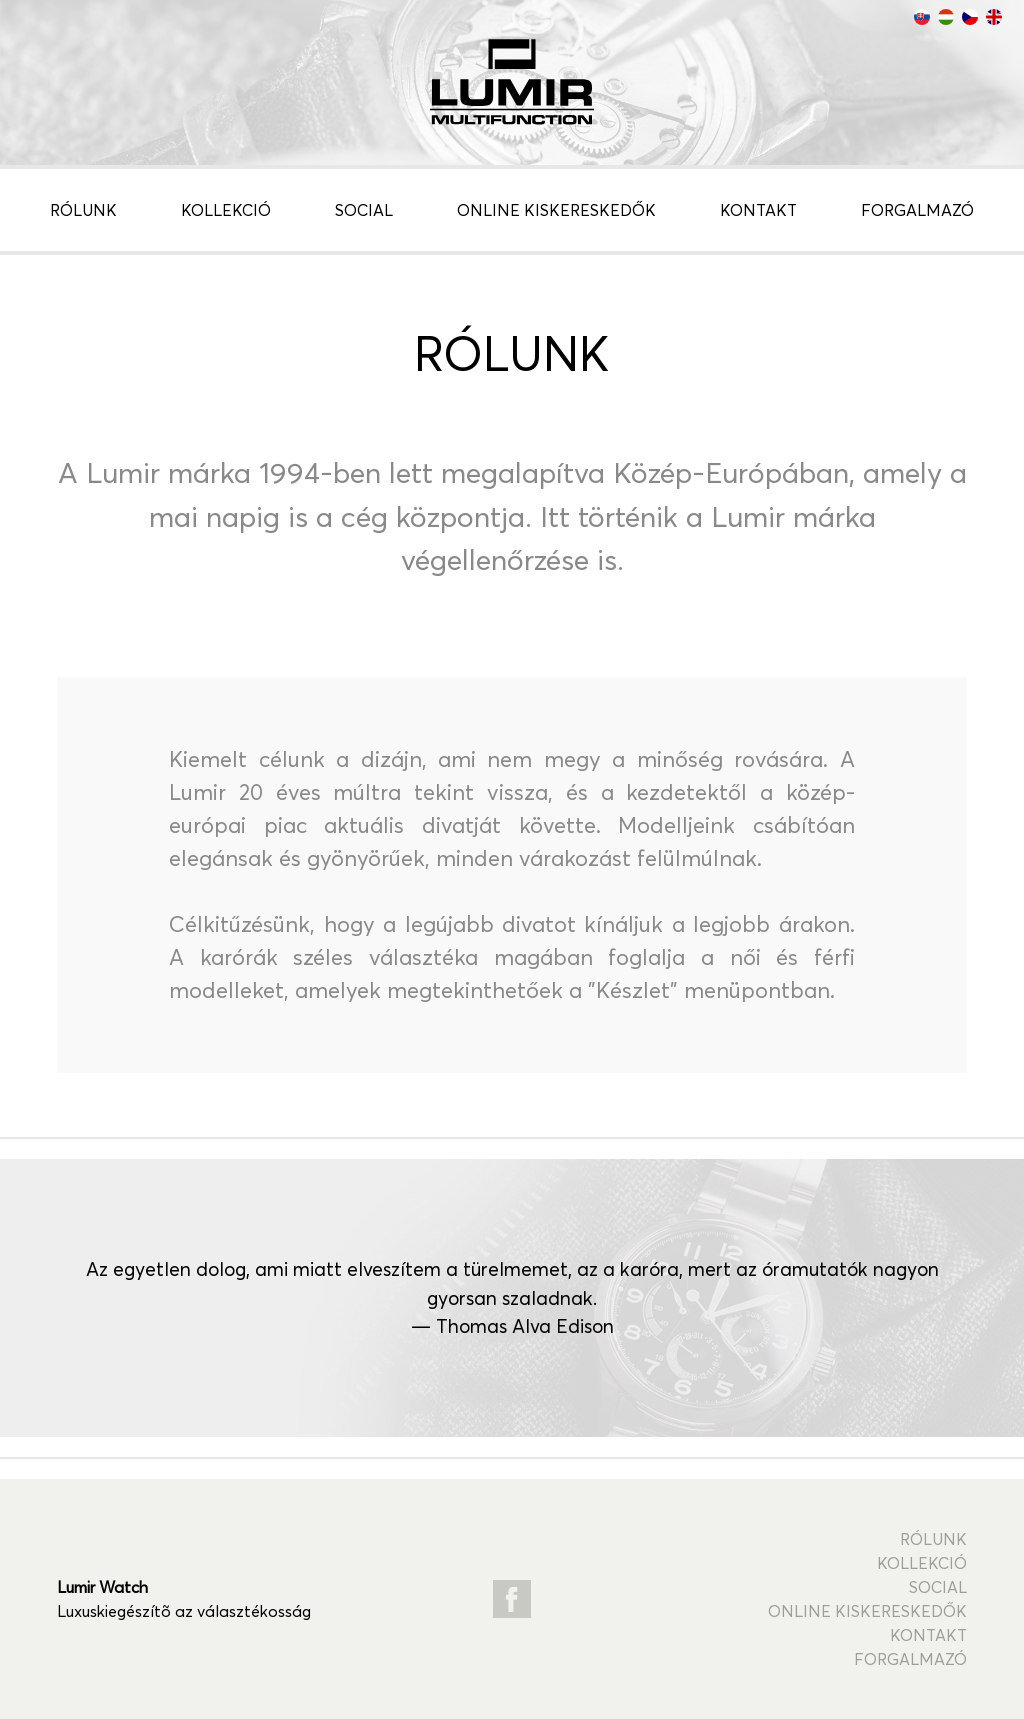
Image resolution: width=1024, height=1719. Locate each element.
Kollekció (226, 210)
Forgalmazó (917, 210)
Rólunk (83, 210)
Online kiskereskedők (556, 210)
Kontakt (758, 210)
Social (364, 210)
